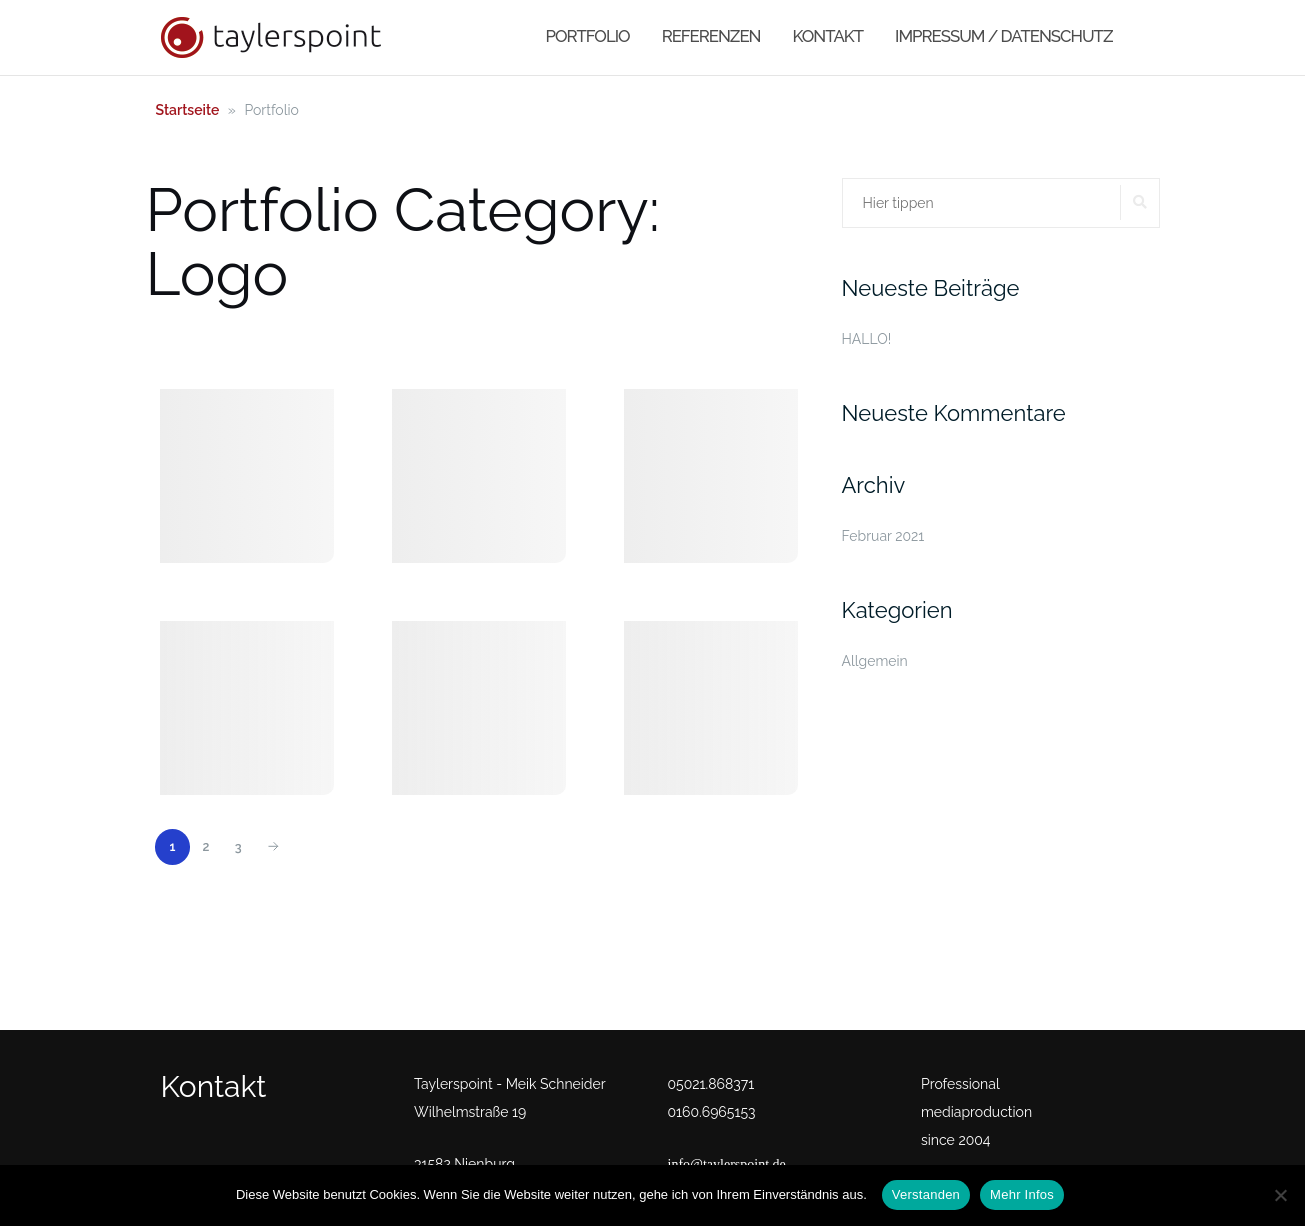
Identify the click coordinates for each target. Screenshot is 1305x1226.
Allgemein (875, 661)
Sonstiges (397, 342)
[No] (1280, 1195)
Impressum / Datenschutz (1003, 36)
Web (556, 342)
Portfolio (588, 36)
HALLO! (867, 339)
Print (305, 342)
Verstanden (926, 1194)
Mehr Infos (1022, 1194)
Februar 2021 (883, 536)
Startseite (188, 110)
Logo (238, 342)
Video (492, 342)
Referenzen (711, 36)
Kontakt (828, 36)
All (179, 342)
